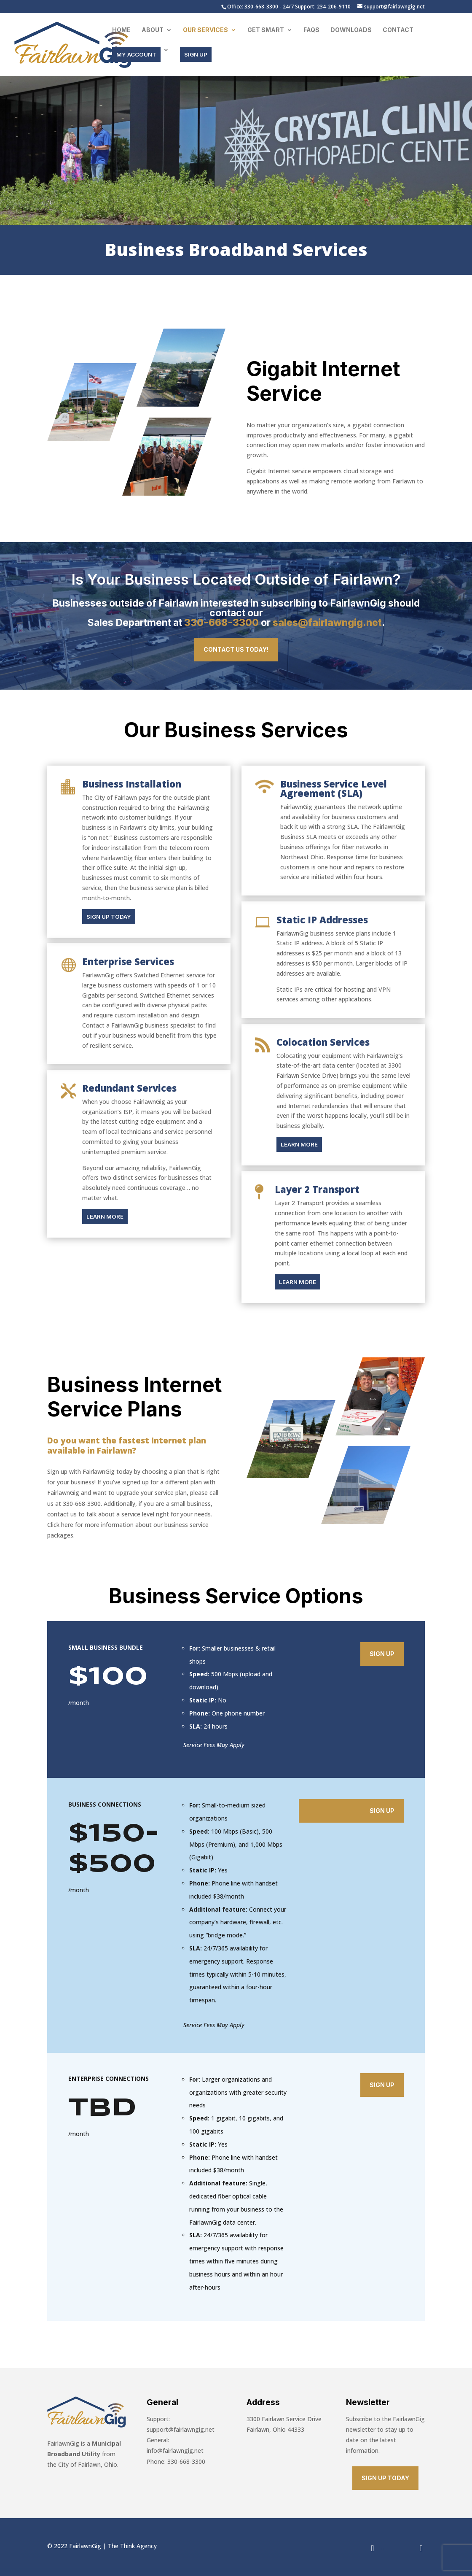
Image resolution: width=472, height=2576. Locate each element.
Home (121, 30)
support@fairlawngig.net (181, 2429)
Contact (398, 30)
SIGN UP (195, 54)
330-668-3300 (221, 622)
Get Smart (265, 30)
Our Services (205, 30)
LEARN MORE (104, 1216)
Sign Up (382, 1653)
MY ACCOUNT (136, 54)
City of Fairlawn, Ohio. (87, 2464)
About (153, 30)
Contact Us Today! (236, 649)
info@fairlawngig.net (175, 2451)
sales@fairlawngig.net (327, 622)
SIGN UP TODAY (108, 916)
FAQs (311, 30)
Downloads (351, 30)
